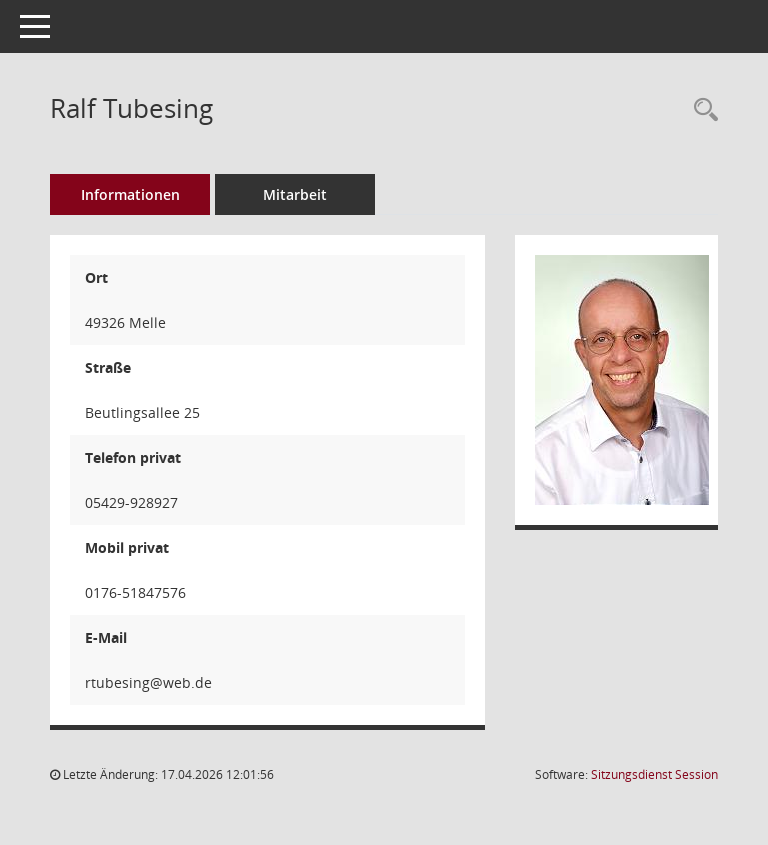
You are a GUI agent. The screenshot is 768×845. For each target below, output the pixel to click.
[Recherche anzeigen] (701, 110)
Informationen (130, 194)
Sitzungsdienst (654, 774)
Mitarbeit (295, 194)
